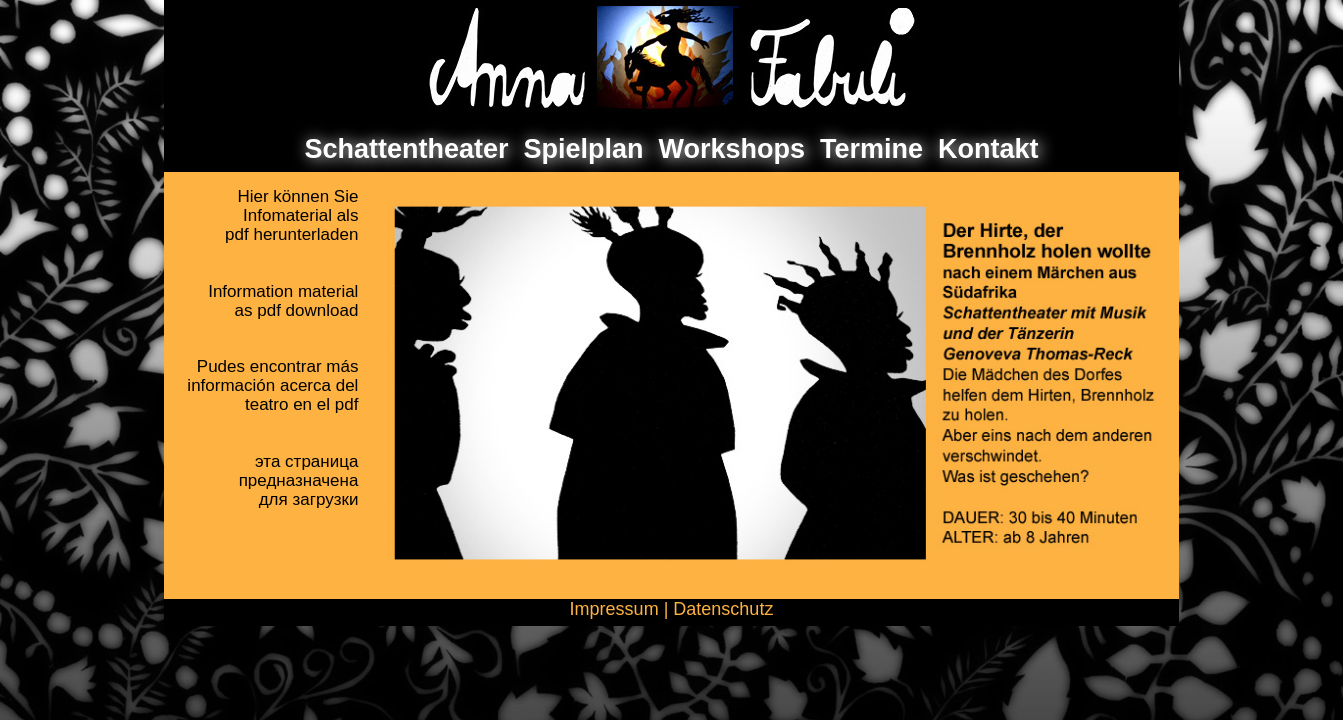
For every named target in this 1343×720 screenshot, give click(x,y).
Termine (871, 149)
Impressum (614, 609)
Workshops (732, 149)
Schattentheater (406, 149)
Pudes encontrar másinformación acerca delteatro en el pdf (272, 385)
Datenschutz (723, 609)
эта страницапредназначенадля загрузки (299, 480)
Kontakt (988, 149)
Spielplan (583, 149)
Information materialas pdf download (283, 301)
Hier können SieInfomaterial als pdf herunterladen (291, 215)
